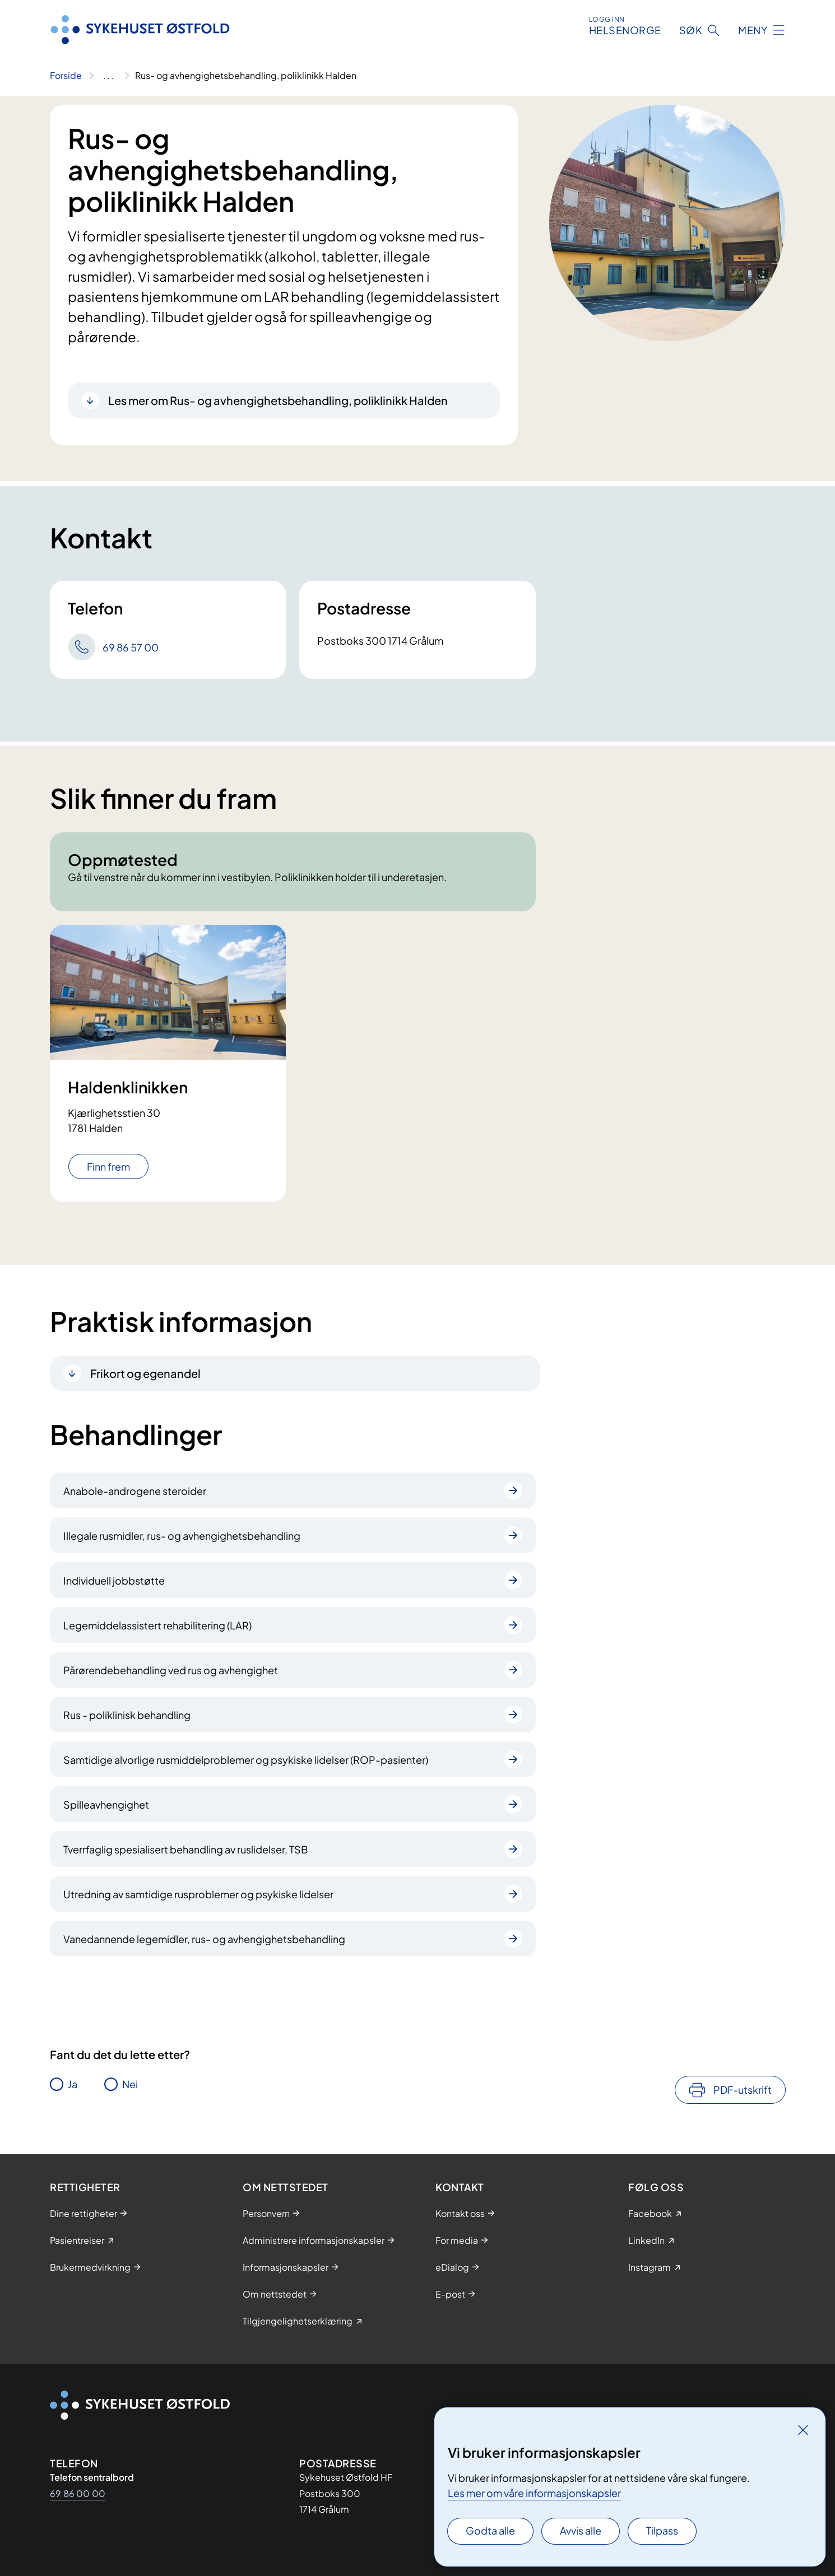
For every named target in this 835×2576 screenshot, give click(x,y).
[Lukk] (803, 2430)
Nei (130, 2083)
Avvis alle (580, 2530)
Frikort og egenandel (145, 1373)
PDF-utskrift (742, 2089)
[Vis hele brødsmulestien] (108, 75)
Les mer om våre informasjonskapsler (534, 2492)
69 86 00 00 (77, 2493)
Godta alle (490, 2530)
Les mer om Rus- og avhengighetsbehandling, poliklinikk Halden (278, 400)
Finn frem (108, 1166)
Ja (72, 2083)
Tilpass (662, 2530)
